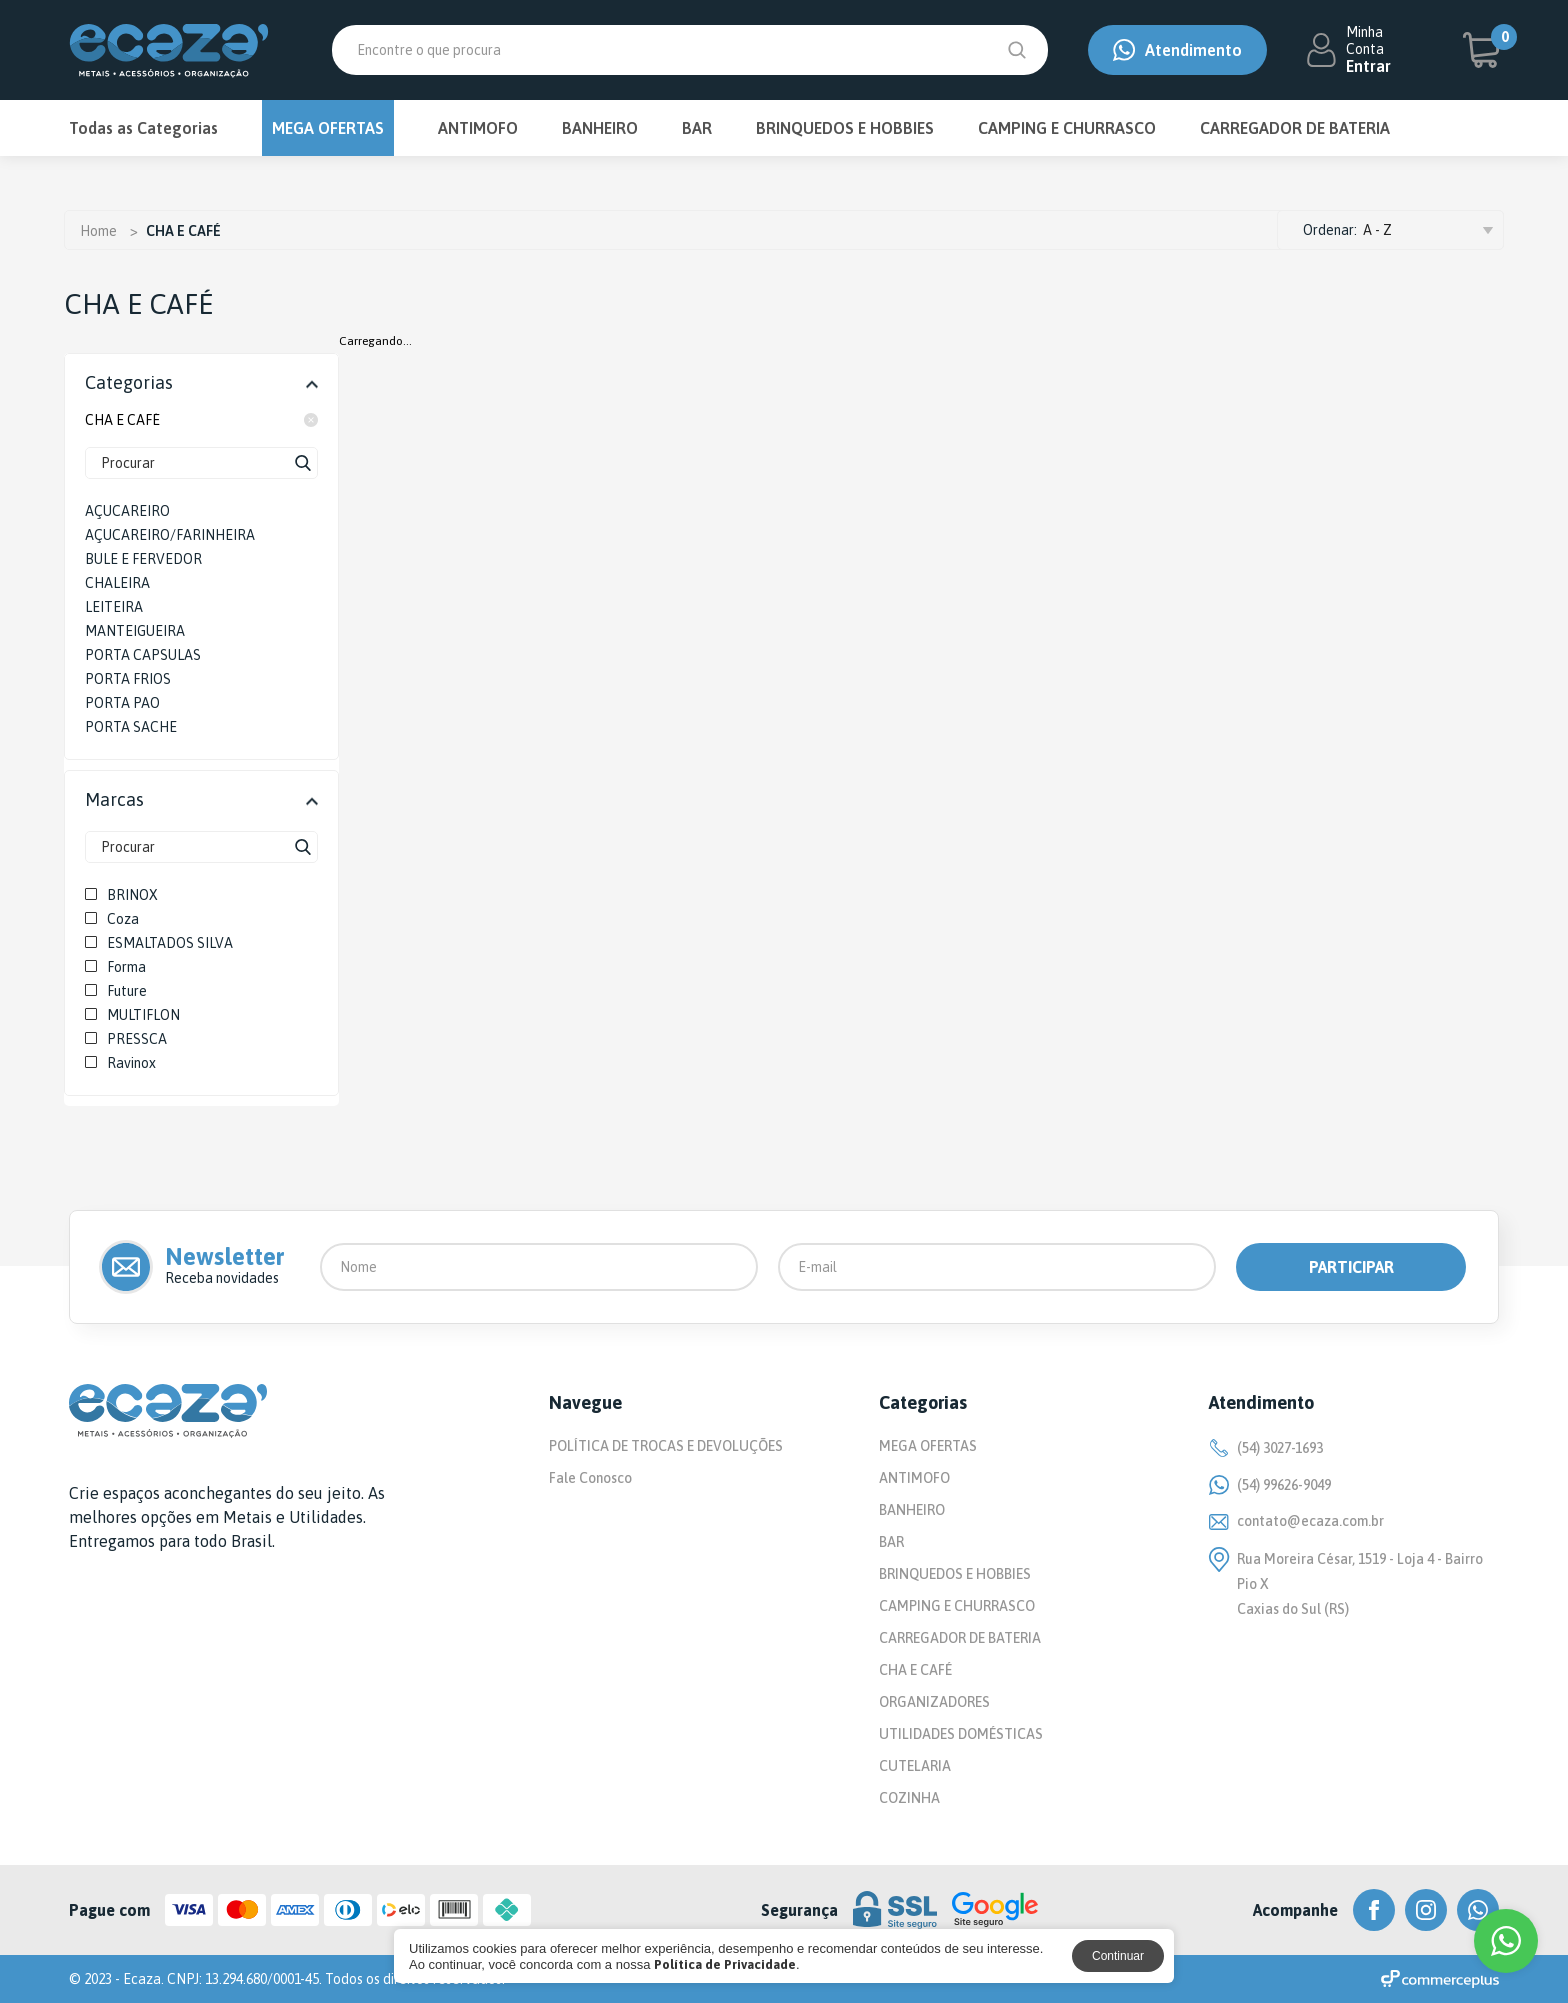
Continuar (1118, 1956)
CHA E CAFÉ (201, 420)
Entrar (1368, 66)
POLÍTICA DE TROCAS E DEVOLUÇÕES (666, 1446)
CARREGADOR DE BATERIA (1295, 128)
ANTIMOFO (478, 128)
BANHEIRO (600, 128)
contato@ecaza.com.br (1296, 1521)
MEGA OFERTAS (328, 128)
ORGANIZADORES (934, 1702)
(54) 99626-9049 (1270, 1485)
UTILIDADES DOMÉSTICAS (961, 1734)
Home (98, 231)
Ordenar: (1330, 230)
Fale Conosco (590, 1478)
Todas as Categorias (143, 128)
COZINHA (909, 1798)
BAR (697, 128)
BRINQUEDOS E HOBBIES (845, 128)
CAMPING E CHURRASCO (1067, 128)
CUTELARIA (915, 1766)
